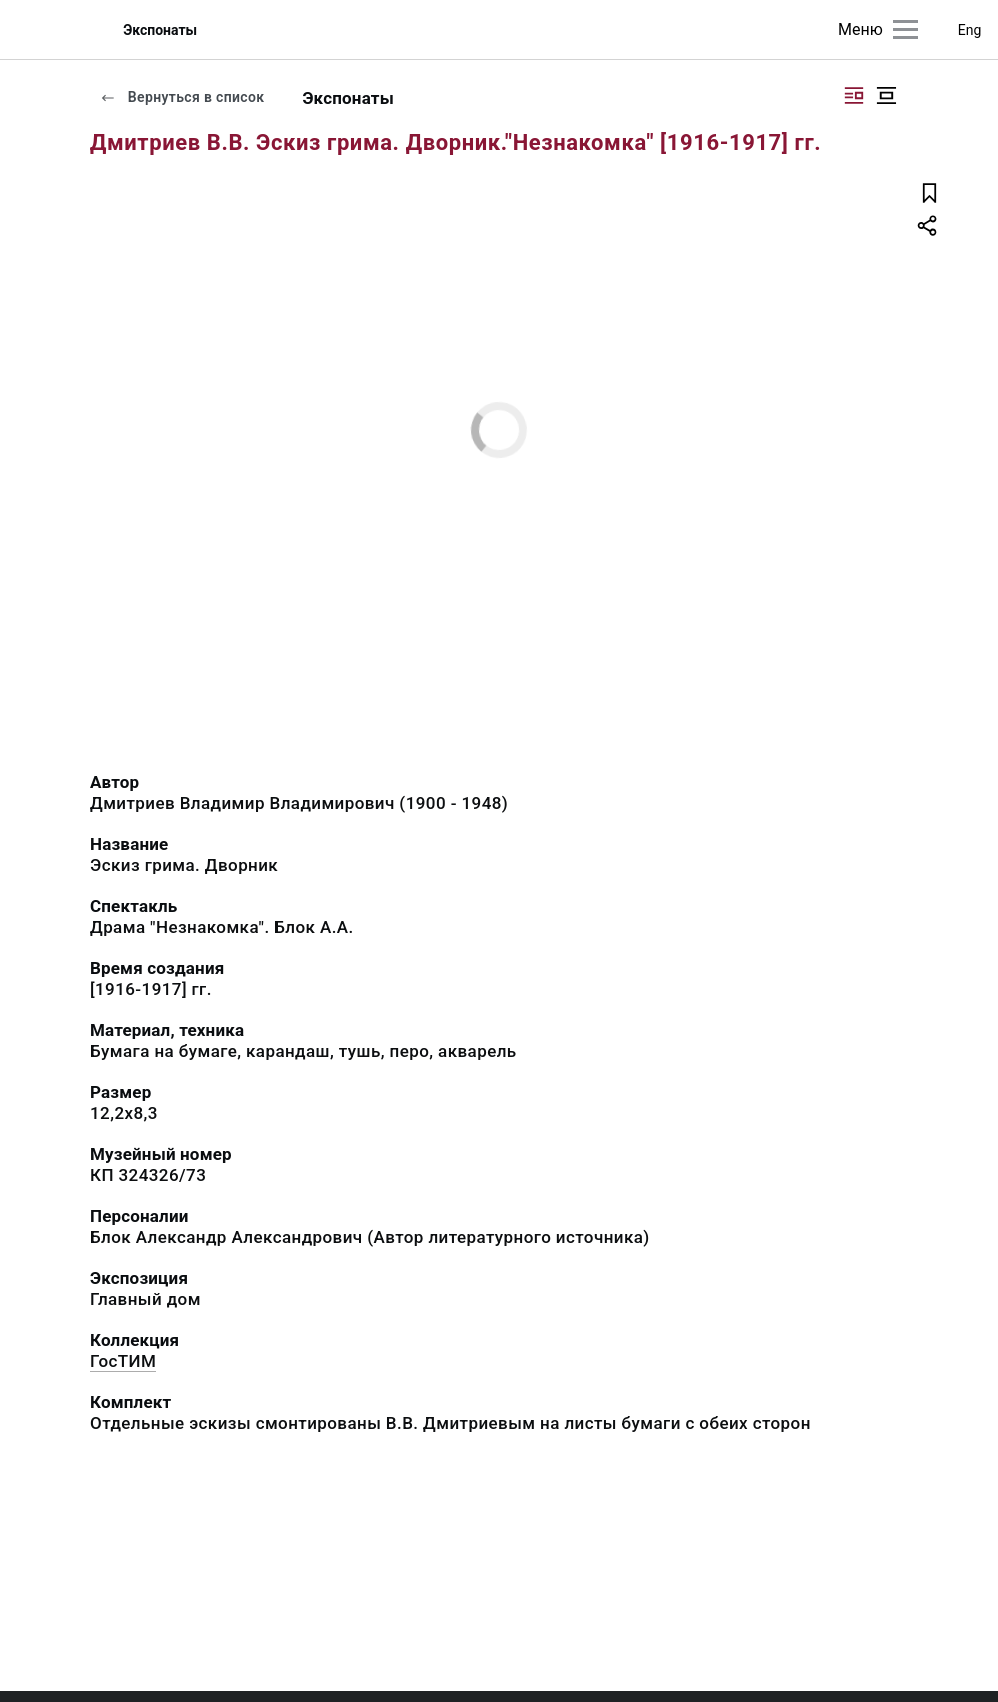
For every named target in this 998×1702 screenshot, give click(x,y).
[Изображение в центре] (886, 95)
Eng (970, 30)
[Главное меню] (905, 29)
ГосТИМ (123, 1361)
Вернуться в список (182, 97)
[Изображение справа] (854, 95)
